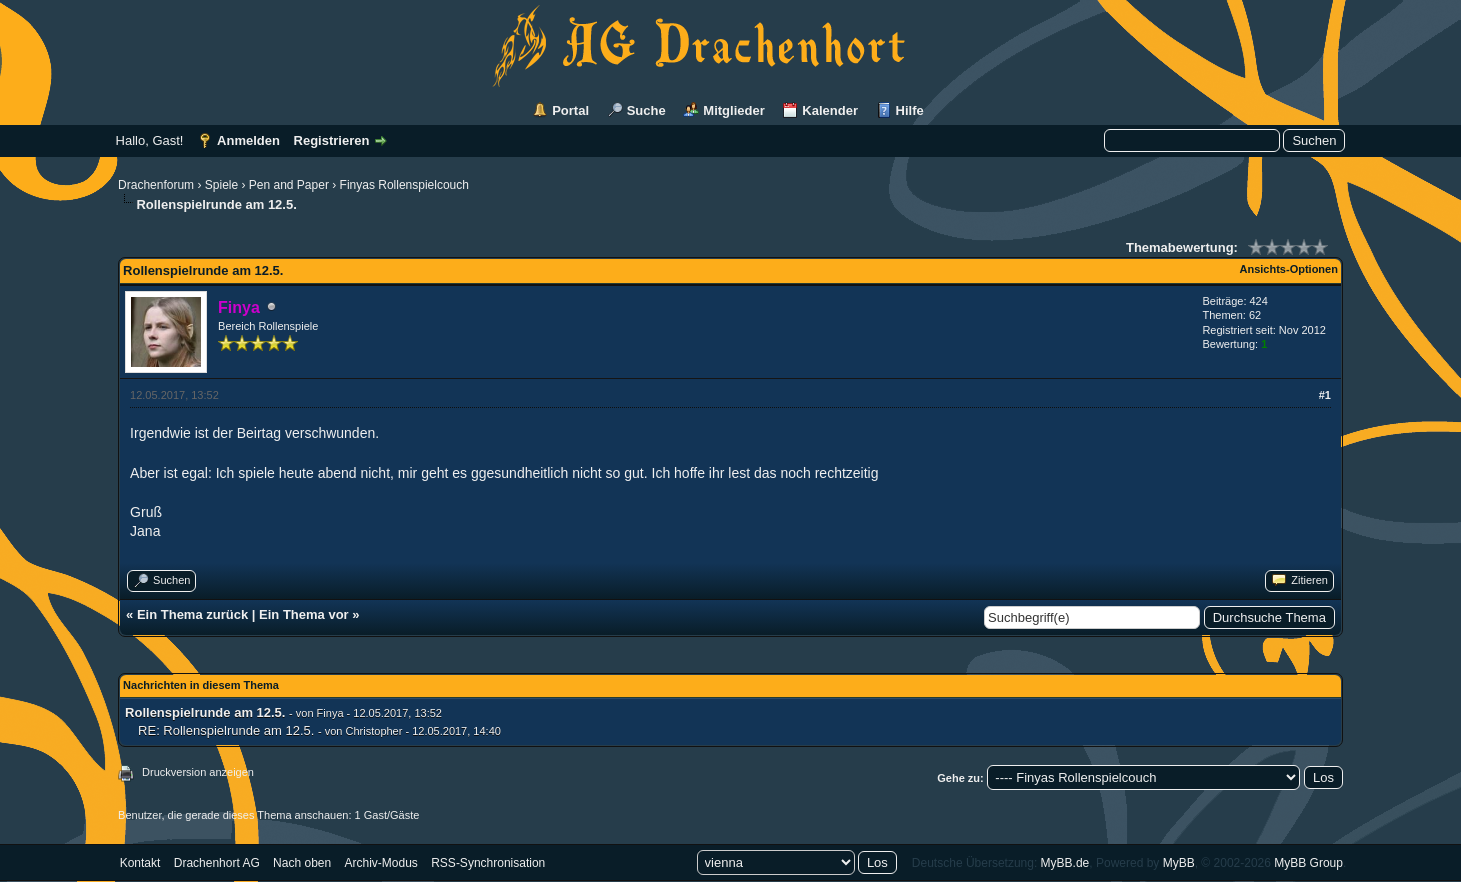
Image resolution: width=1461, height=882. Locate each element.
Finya (330, 713)
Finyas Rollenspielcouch (404, 185)
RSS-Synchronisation (488, 863)
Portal (570, 110)
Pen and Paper (289, 185)
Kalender (830, 110)
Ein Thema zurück (192, 614)
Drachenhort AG (217, 863)
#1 (1325, 395)
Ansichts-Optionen (1289, 269)
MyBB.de (1065, 863)
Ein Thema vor (304, 614)
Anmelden (248, 140)
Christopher (374, 731)
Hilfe (910, 110)
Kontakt (140, 863)
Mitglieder (733, 110)
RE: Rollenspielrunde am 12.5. (226, 730)
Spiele (221, 185)
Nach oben (302, 863)
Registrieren (332, 140)
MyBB (1179, 863)
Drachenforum (156, 185)
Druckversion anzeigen (198, 772)
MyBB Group (1308, 863)
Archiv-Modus (381, 863)
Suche (646, 110)
